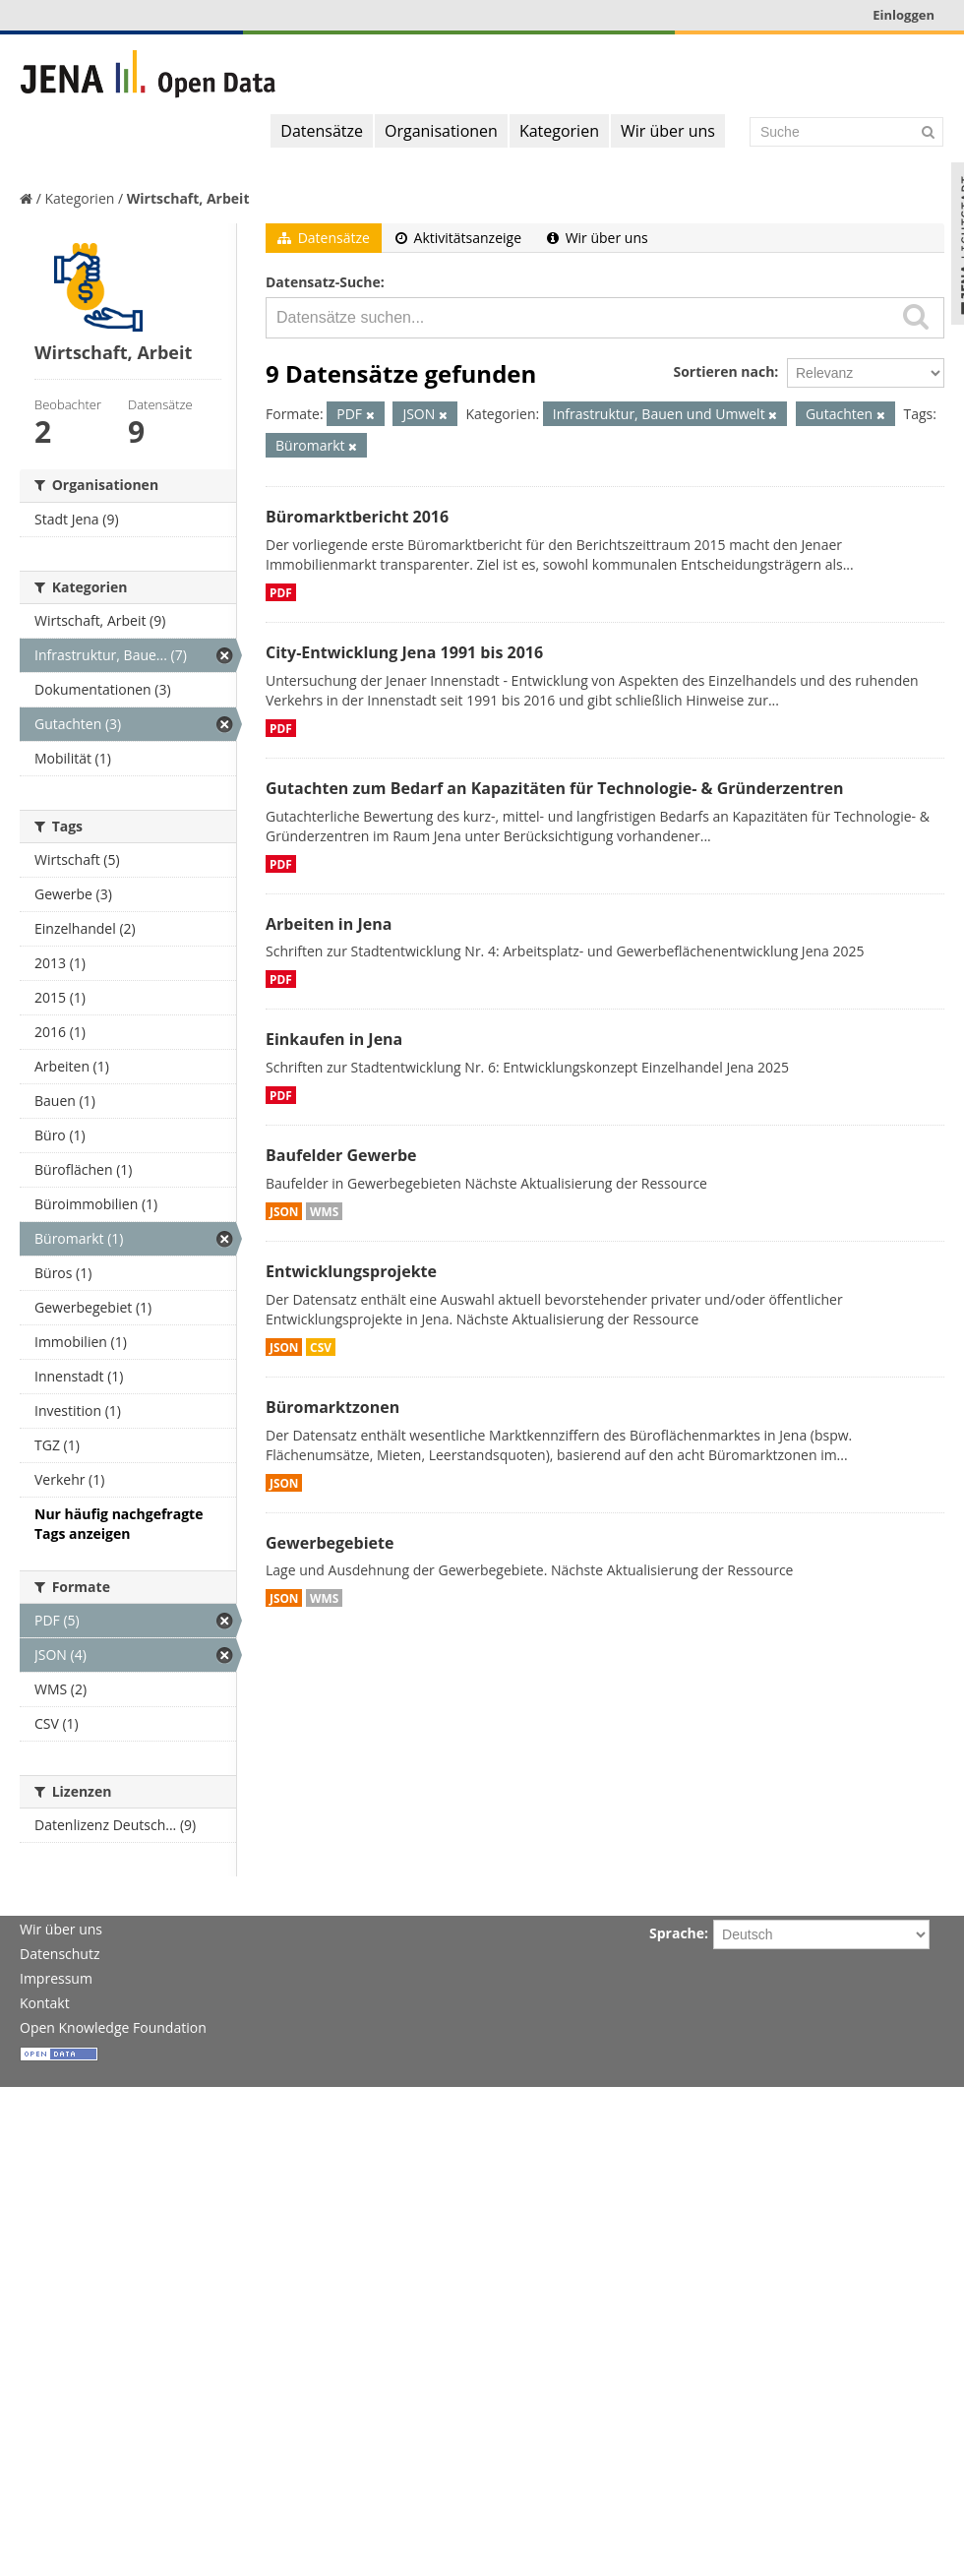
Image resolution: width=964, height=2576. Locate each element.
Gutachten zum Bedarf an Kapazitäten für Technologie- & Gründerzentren (554, 788)
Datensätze (321, 131)
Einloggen (903, 15)
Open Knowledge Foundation (113, 2027)
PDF (281, 592)
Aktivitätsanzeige (458, 237)
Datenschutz (59, 1953)
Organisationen (441, 131)
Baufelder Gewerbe (341, 1155)
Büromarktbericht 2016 (357, 516)
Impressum (56, 1978)
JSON (284, 1211)
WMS (324, 1211)
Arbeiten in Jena (329, 924)
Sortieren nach (723, 371)
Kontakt (45, 2002)
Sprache (676, 1933)
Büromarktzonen (332, 1407)
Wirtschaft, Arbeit (188, 198)
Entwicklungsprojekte (351, 1271)
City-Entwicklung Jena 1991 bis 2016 (404, 652)
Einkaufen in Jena (334, 1039)
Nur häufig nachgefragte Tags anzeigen (118, 1523)
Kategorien (559, 131)
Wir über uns (668, 131)
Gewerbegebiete (329, 1543)
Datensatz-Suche (323, 282)
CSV (320, 1347)
